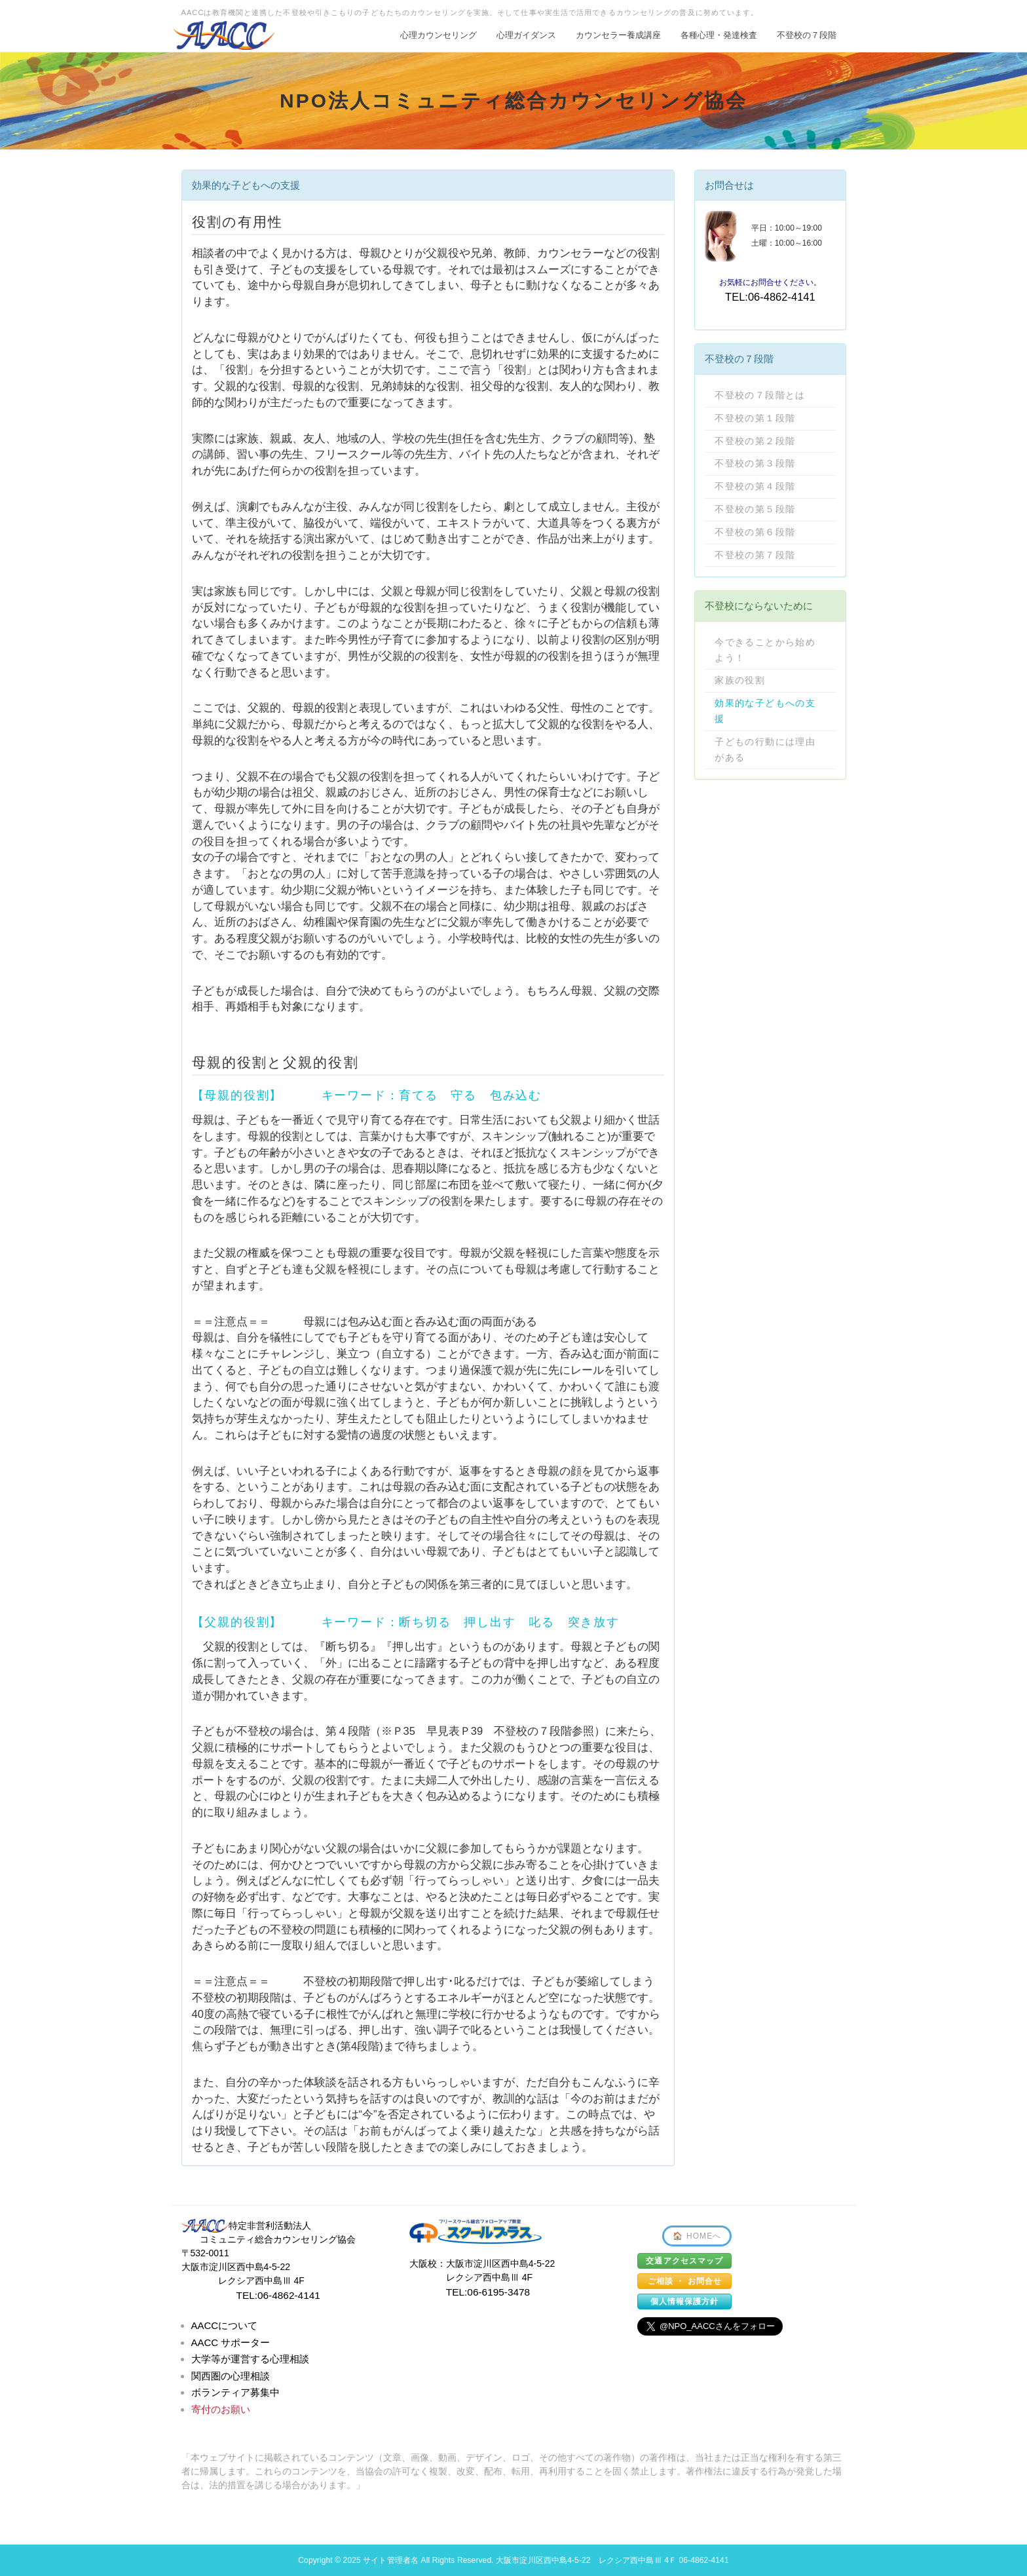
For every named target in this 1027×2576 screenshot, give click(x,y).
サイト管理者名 (391, 2560)
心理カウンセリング (438, 35)
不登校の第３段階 (755, 463)
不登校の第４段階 (755, 486)
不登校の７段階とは (760, 395)
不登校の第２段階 (755, 441)
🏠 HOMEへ (697, 2236)
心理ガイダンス (526, 35)
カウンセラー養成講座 (618, 35)
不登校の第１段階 (755, 418)
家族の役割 (740, 680)
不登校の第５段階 (755, 509)
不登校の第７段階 (755, 555)
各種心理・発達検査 (719, 35)
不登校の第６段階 (755, 532)
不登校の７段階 (806, 35)
